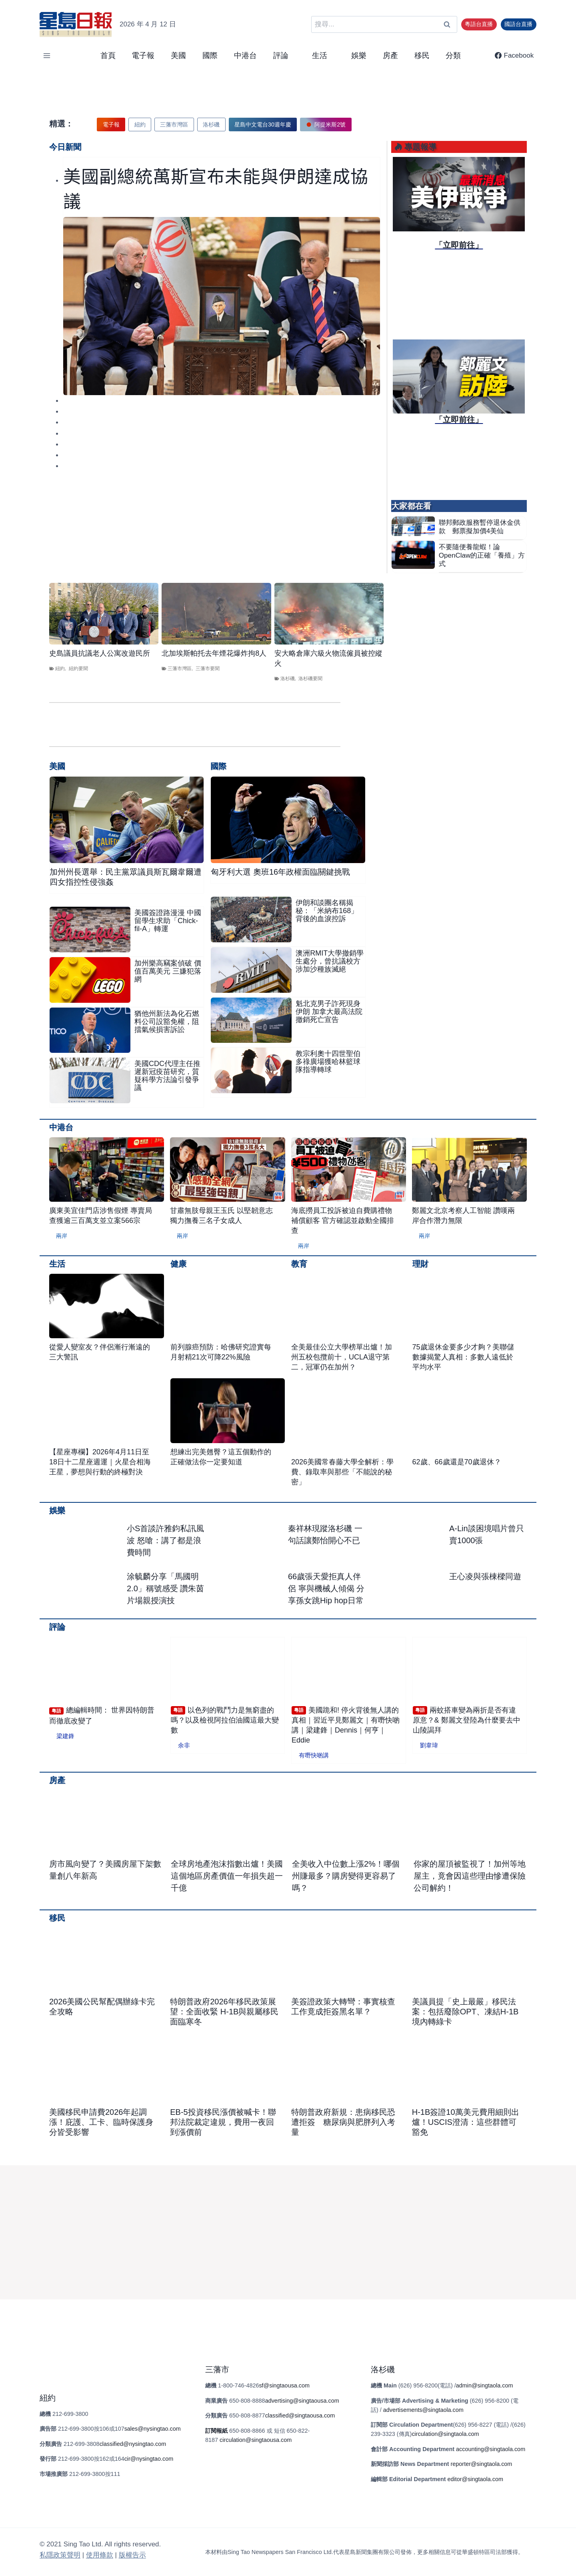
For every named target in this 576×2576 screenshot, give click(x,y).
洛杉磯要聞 (310, 678)
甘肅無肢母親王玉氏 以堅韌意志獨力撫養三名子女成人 (221, 1216)
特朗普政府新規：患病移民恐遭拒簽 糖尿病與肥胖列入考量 (343, 2122)
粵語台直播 (479, 24)
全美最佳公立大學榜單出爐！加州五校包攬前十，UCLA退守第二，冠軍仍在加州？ (341, 1357)
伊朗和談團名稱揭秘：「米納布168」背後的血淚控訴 (327, 911)
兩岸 (61, 1236)
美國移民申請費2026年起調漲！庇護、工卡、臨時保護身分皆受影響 (101, 2122)
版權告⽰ (132, 2555)
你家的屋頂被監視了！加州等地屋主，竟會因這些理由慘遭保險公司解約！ (470, 1875)
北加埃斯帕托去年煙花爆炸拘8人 (214, 653)
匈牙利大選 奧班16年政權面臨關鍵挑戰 (280, 871)
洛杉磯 (287, 678)
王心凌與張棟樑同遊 (485, 1576)
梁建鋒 (65, 1736)
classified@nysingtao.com (133, 2444)
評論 (57, 1626)
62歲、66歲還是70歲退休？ (456, 1462)
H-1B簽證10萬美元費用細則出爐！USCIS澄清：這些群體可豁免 (465, 2122)
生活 (57, 1263)
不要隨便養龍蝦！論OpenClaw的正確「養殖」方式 (482, 555)
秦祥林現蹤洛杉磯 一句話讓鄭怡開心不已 (325, 1534)
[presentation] (221, 306)
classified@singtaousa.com (300, 2415)
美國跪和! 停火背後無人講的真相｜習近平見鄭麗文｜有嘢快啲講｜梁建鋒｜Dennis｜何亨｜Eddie (346, 1725)
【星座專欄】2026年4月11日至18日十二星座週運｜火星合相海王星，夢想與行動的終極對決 (100, 1462)
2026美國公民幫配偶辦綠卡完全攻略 (102, 2006)
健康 (178, 1263)
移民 (422, 55)
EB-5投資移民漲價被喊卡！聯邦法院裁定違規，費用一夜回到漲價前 (223, 2122)
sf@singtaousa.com (284, 2385)
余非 (184, 1745)
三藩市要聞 (208, 668)
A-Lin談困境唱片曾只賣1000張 (486, 1534)
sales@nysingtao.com (152, 2428)
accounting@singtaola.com (490, 2449)
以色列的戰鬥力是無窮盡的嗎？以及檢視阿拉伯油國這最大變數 (225, 1720)
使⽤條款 (99, 2555)
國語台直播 (518, 24)
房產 (390, 55)
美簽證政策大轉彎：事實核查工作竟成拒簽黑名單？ (343, 2006)
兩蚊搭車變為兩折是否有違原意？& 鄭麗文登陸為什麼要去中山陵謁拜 (466, 1720)
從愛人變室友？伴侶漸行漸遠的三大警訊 (99, 1352)
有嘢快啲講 (314, 1755)
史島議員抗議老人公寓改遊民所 (99, 653)
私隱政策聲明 (60, 2555)
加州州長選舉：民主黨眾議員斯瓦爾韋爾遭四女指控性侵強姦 (126, 876)
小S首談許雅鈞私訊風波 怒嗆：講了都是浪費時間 (165, 1540)
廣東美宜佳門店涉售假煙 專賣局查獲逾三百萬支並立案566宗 (100, 1216)
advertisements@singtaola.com (423, 2410)
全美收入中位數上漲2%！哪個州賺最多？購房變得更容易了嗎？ (346, 1875)
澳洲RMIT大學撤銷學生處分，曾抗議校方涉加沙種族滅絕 (330, 961)
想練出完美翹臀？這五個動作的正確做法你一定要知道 (220, 1457)
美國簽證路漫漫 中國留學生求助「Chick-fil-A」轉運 (167, 921)
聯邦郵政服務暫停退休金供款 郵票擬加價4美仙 (479, 527)
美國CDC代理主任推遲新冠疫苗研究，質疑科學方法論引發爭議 (167, 1076)
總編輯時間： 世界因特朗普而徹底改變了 (101, 1715)
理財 (420, 1263)
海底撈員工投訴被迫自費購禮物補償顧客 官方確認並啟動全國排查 (342, 1221)
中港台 (245, 55)
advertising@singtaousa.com (302, 2400)
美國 (178, 55)
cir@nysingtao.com (149, 2459)
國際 (210, 55)
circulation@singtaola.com (445, 2434)
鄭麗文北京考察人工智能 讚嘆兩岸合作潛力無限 (463, 1216)
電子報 (143, 55)
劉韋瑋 (429, 1745)
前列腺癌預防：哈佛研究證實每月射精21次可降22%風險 (220, 1352)
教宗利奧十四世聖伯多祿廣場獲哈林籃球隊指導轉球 (328, 1062)
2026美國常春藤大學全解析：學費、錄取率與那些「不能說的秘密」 (342, 1472)
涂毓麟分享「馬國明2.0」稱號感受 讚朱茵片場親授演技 (165, 1588)
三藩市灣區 (180, 668)
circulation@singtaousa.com (256, 2440)
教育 (299, 1263)
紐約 (60, 668)
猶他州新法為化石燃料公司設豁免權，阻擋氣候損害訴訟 (166, 1022)
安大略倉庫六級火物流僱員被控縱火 (328, 658)
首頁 (108, 55)
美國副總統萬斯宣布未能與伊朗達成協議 (215, 188)
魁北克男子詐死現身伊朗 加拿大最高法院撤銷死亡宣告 (329, 1012)
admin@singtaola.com (484, 2385)
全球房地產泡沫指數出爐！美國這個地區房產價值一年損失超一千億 (227, 1875)
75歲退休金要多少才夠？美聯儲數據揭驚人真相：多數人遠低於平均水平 (463, 1357)
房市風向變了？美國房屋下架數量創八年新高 (105, 1869)
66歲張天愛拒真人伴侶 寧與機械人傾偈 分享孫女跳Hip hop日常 (326, 1588)
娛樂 (358, 55)
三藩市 (217, 2369)
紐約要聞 (78, 668)
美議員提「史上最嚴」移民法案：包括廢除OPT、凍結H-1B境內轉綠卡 (465, 2011)
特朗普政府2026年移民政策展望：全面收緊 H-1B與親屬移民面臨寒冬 (224, 2011)
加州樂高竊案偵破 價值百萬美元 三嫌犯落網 (167, 971)
